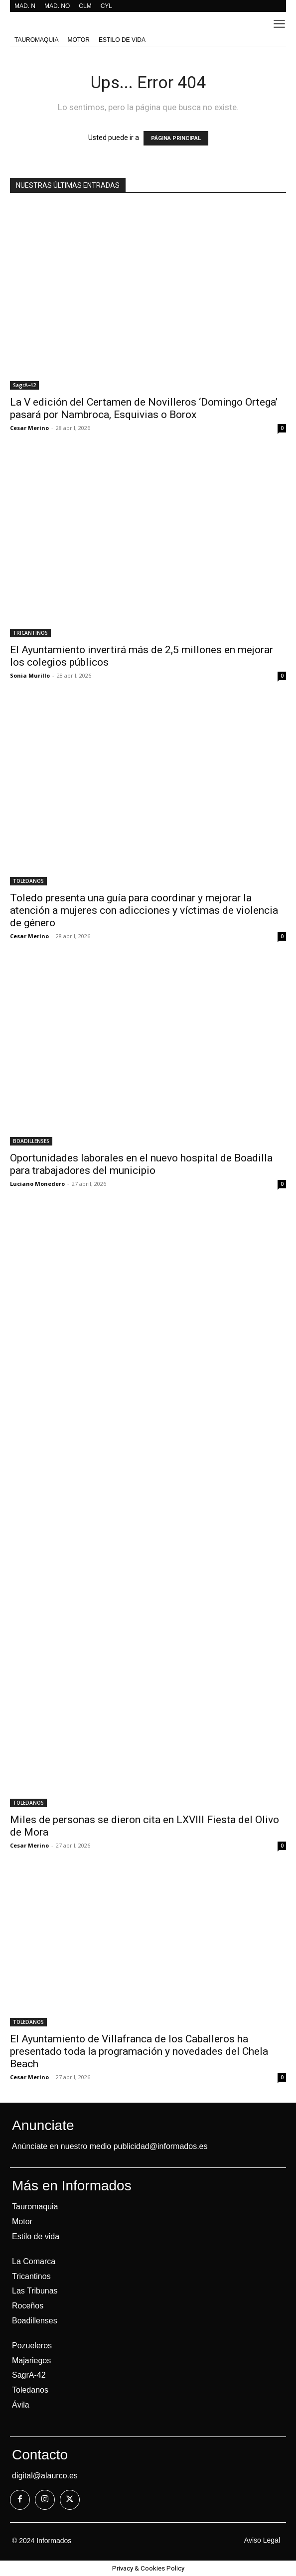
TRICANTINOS (30, 632)
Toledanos (30, 2390)
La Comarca (33, 2261)
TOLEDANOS (28, 880)
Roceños (27, 2305)
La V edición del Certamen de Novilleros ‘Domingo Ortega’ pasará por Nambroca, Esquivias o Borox (144, 408)
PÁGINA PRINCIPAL (176, 138)
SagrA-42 (24, 385)
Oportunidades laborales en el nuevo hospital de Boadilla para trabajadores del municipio (141, 1164)
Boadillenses (34, 2320)
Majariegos (31, 2360)
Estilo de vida (35, 2236)
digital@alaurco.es (45, 2475)
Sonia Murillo (30, 675)
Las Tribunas (35, 2291)
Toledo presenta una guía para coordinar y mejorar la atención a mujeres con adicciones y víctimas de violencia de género (144, 910)
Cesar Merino (29, 427)
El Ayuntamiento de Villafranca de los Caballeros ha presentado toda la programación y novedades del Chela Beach (139, 2051)
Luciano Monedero (37, 1183)
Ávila (20, 2405)
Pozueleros (32, 2345)
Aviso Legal (262, 2540)
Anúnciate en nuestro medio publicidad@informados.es (109, 2146)
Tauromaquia (35, 2206)
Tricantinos (31, 2276)
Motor (22, 2221)
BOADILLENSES (31, 1141)
